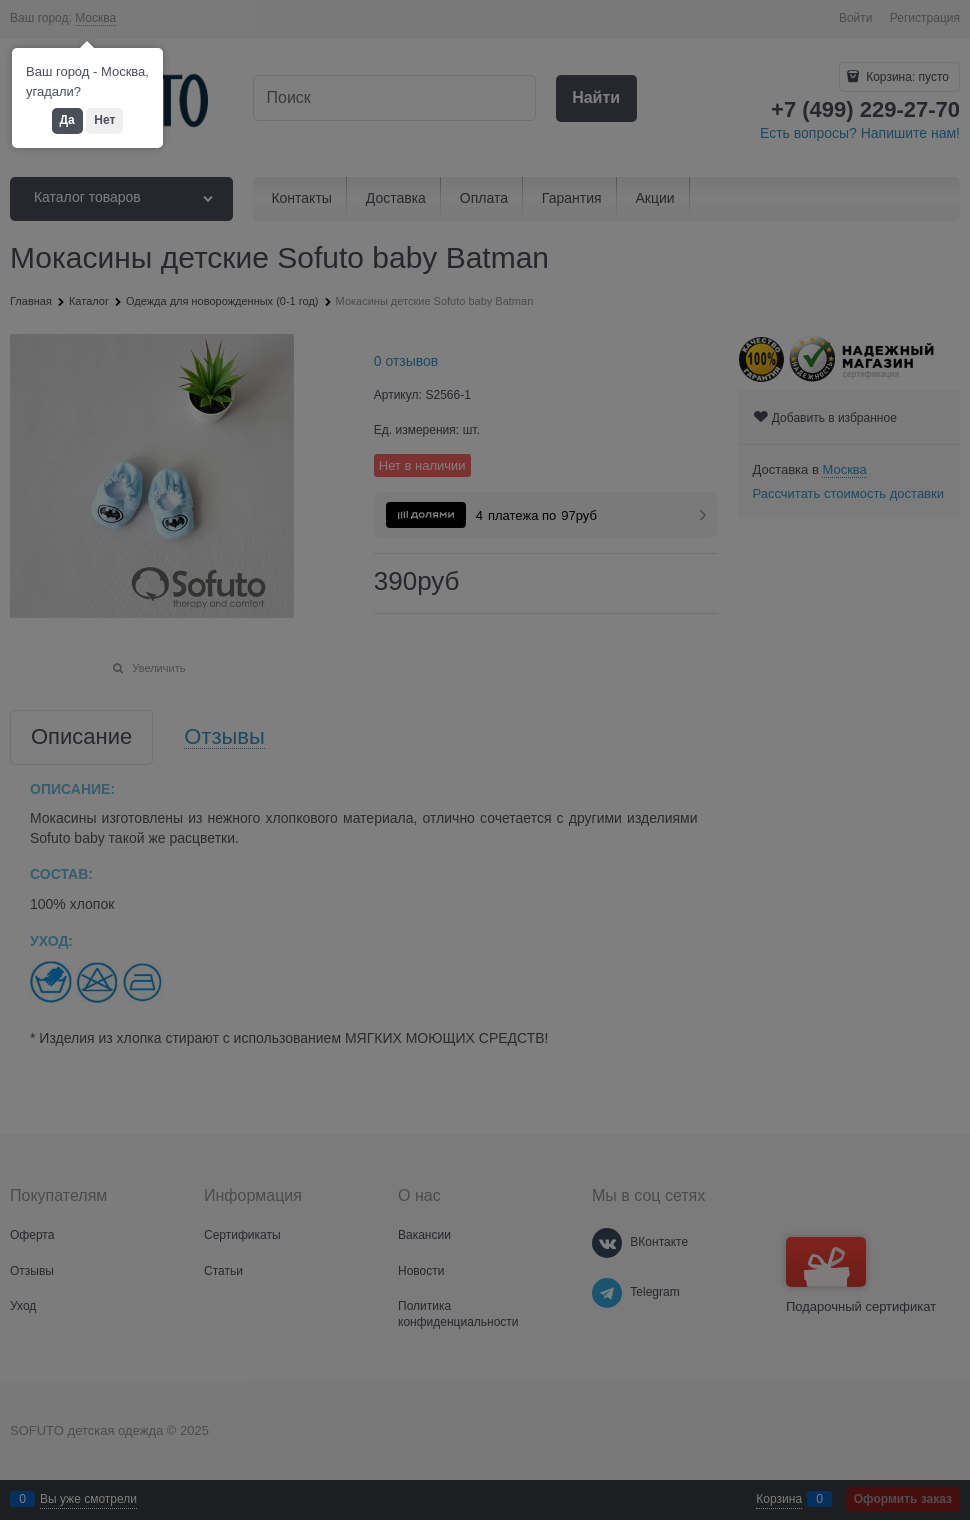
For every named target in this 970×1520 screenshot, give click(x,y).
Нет (104, 120)
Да (67, 120)
